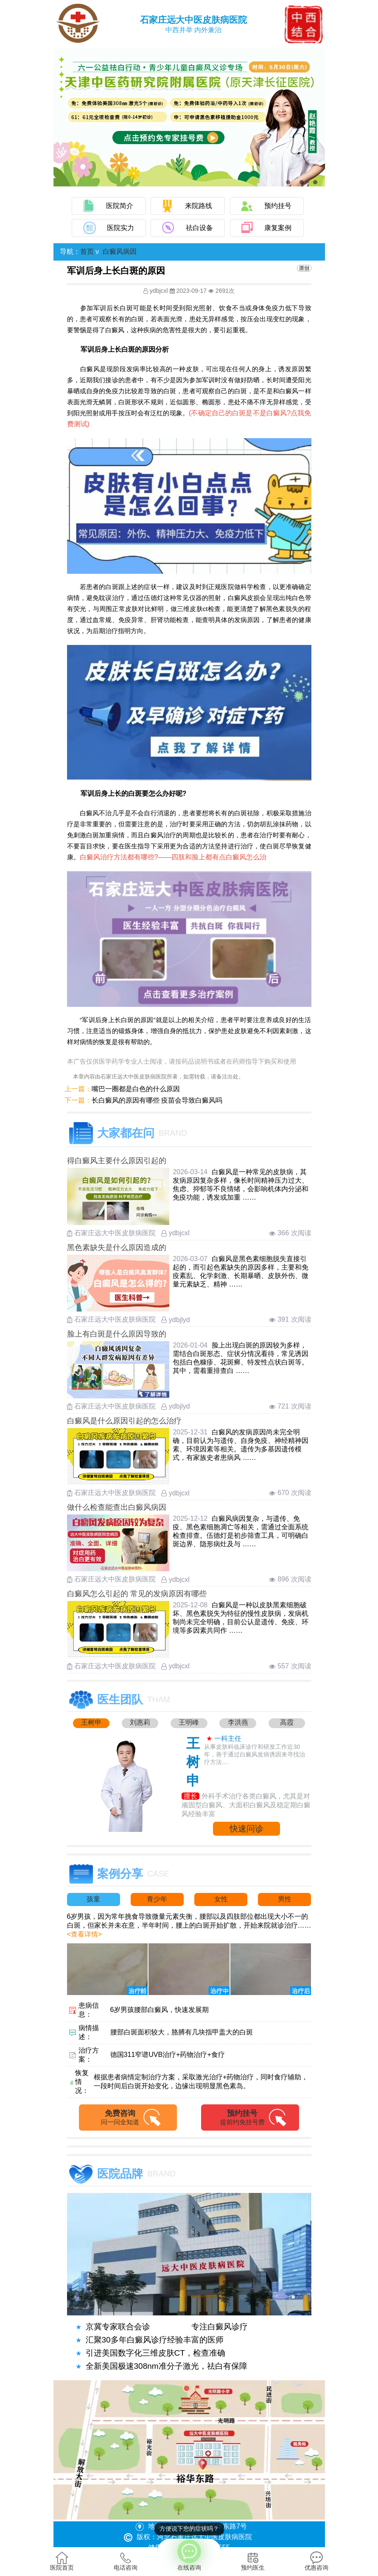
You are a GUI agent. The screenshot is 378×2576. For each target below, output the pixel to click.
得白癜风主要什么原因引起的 (116, 1160)
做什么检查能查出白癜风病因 (116, 1507)
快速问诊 (246, 1828)
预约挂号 (277, 205)
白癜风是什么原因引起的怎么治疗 (124, 1421)
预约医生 (253, 2561)
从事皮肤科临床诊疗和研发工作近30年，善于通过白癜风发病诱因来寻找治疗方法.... (254, 1754)
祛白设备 (199, 227)
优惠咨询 (316, 2561)
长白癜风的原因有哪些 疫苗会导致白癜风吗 (157, 1100)
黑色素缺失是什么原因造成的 (116, 1247)
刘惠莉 (140, 1722)
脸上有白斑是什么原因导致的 (116, 1334)
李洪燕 (238, 1722)
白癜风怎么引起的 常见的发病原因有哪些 (137, 1594)
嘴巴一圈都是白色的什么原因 (136, 1088)
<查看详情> (84, 1934)
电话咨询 (125, 2561)
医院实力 (120, 227)
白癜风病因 (120, 251)
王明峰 (189, 1722)
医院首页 (62, 2561)
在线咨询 (189, 2555)
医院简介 (119, 205)
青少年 (157, 1899)
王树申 (91, 1722)
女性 (221, 1899)
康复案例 (277, 227)
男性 (284, 1899)
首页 (87, 251)
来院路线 (198, 205)
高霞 (287, 1722)
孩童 (93, 1899)
